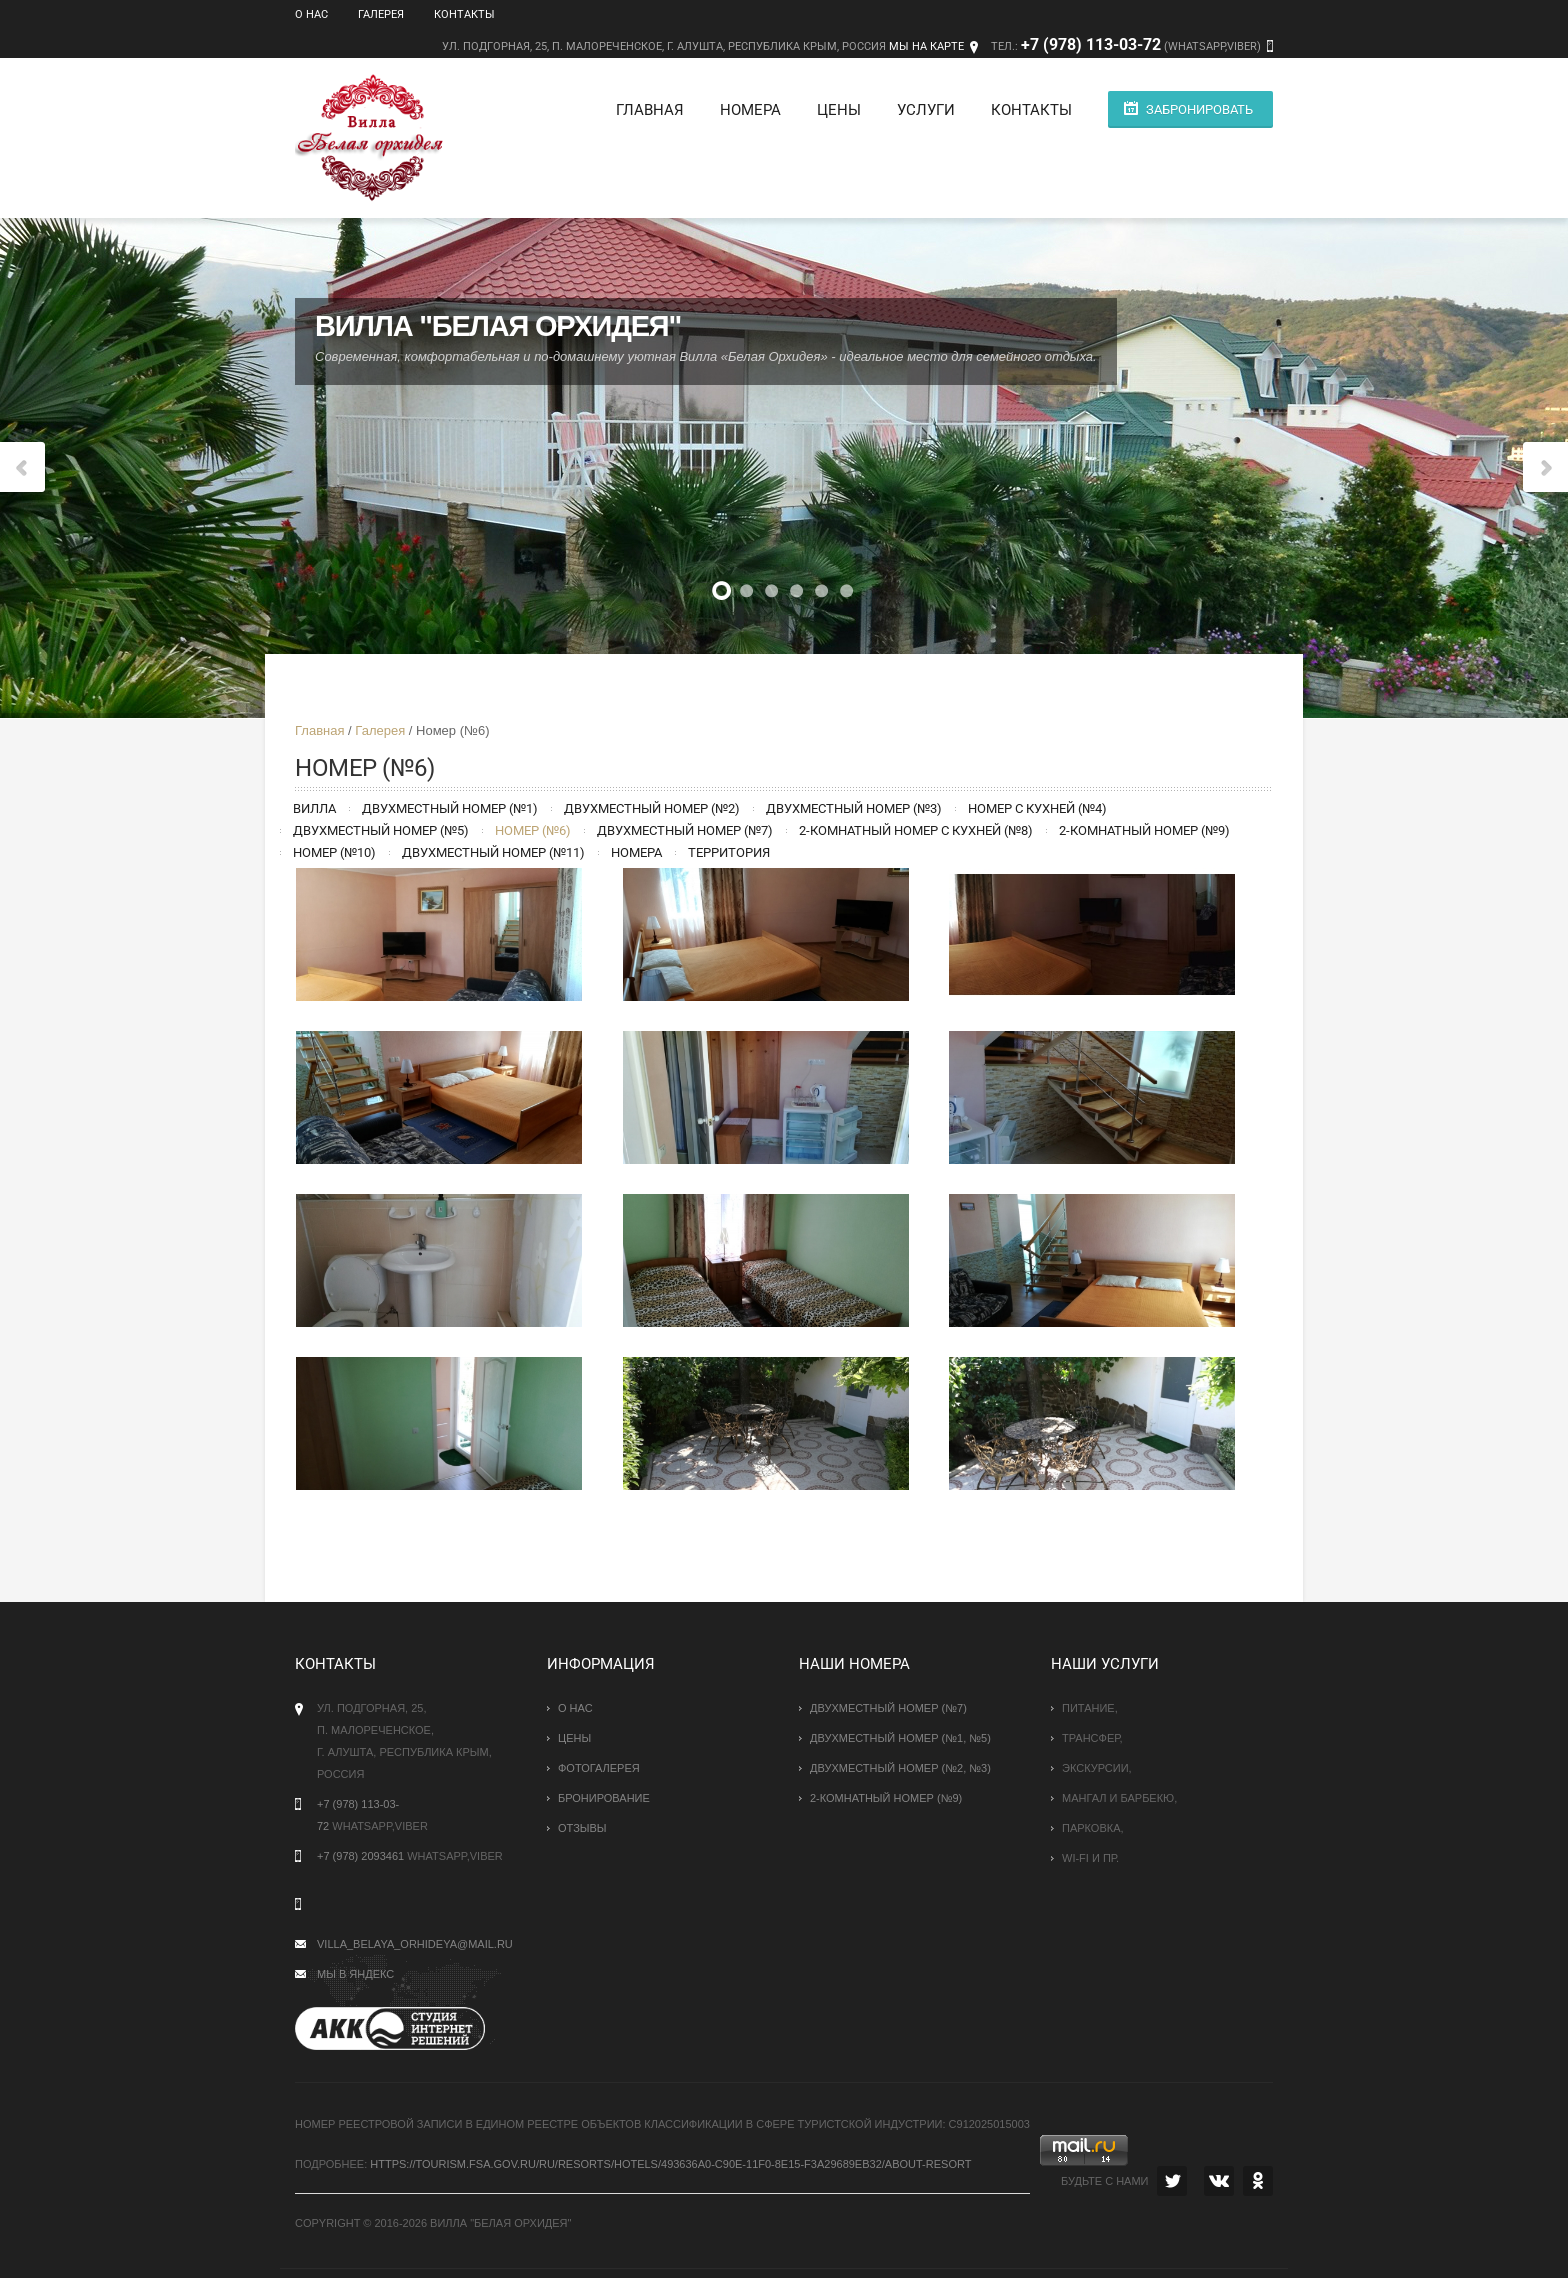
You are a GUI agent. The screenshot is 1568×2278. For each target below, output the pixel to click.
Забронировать (1199, 109)
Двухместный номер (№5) (381, 830)
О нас (311, 14)
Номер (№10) (334, 852)
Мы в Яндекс (355, 1974)
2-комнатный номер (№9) (1144, 830)
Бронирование (604, 1798)
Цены (839, 110)
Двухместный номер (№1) (450, 808)
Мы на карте (926, 46)
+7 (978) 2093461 (360, 1856)
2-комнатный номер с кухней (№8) (916, 830)
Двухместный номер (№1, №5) (900, 1738)
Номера (750, 110)
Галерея (381, 14)
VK (1219, 2181)
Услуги (926, 110)
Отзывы (582, 1828)
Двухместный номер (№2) (652, 808)
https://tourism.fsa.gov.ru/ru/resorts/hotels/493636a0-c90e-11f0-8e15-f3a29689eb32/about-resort (670, 2164)
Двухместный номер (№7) (685, 830)
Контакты (464, 14)
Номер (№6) (533, 830)
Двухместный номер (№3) (854, 808)
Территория (729, 852)
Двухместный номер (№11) (493, 852)
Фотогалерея (599, 1768)
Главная (650, 110)
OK (1258, 2181)
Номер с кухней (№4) (1037, 808)
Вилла (314, 808)
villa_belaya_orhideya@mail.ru (415, 1944)
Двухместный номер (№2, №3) (900, 1768)
